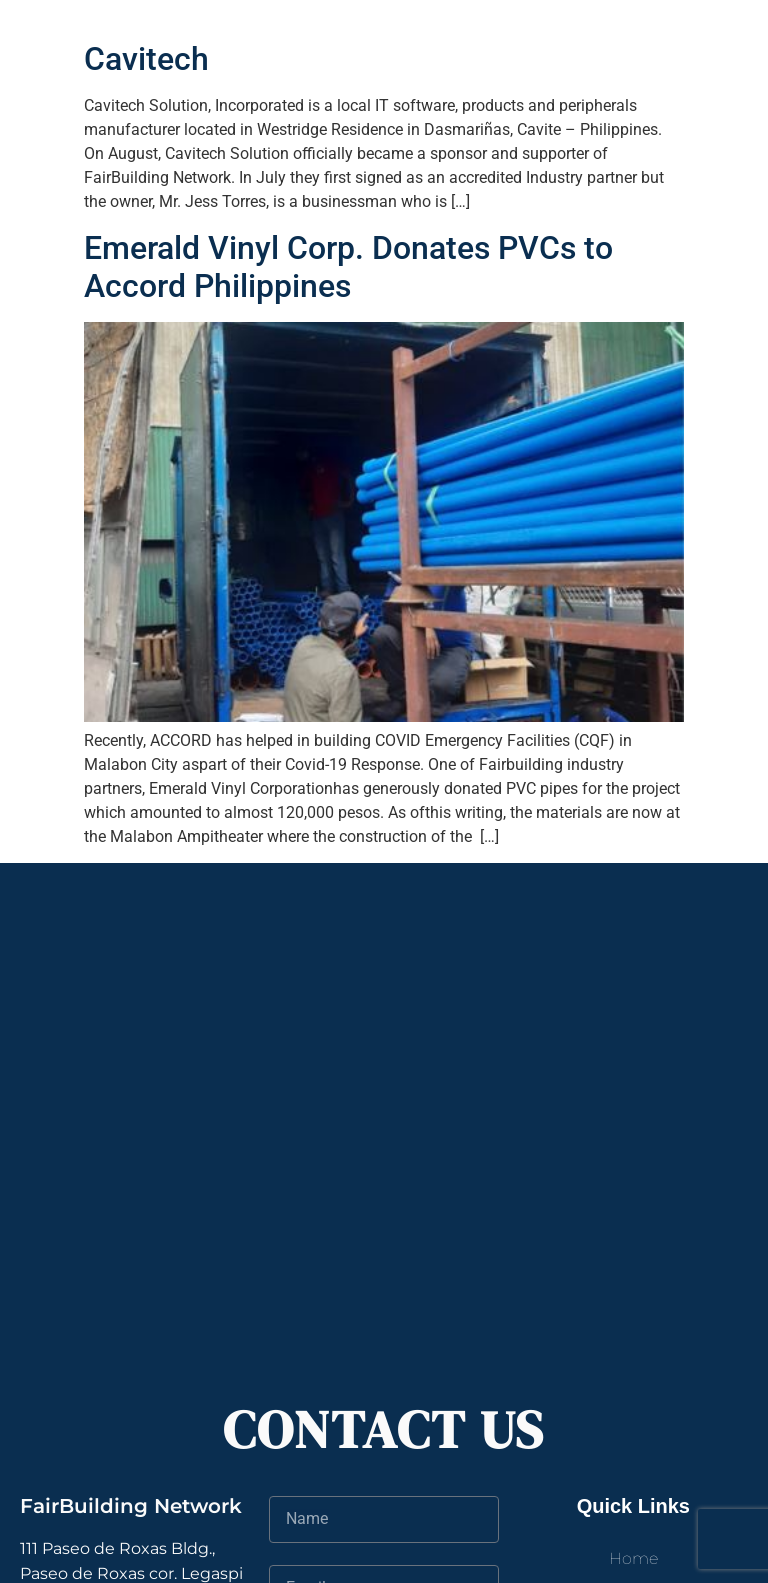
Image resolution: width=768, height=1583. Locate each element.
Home (633, 1558)
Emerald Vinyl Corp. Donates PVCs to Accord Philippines (348, 267)
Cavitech (146, 59)
